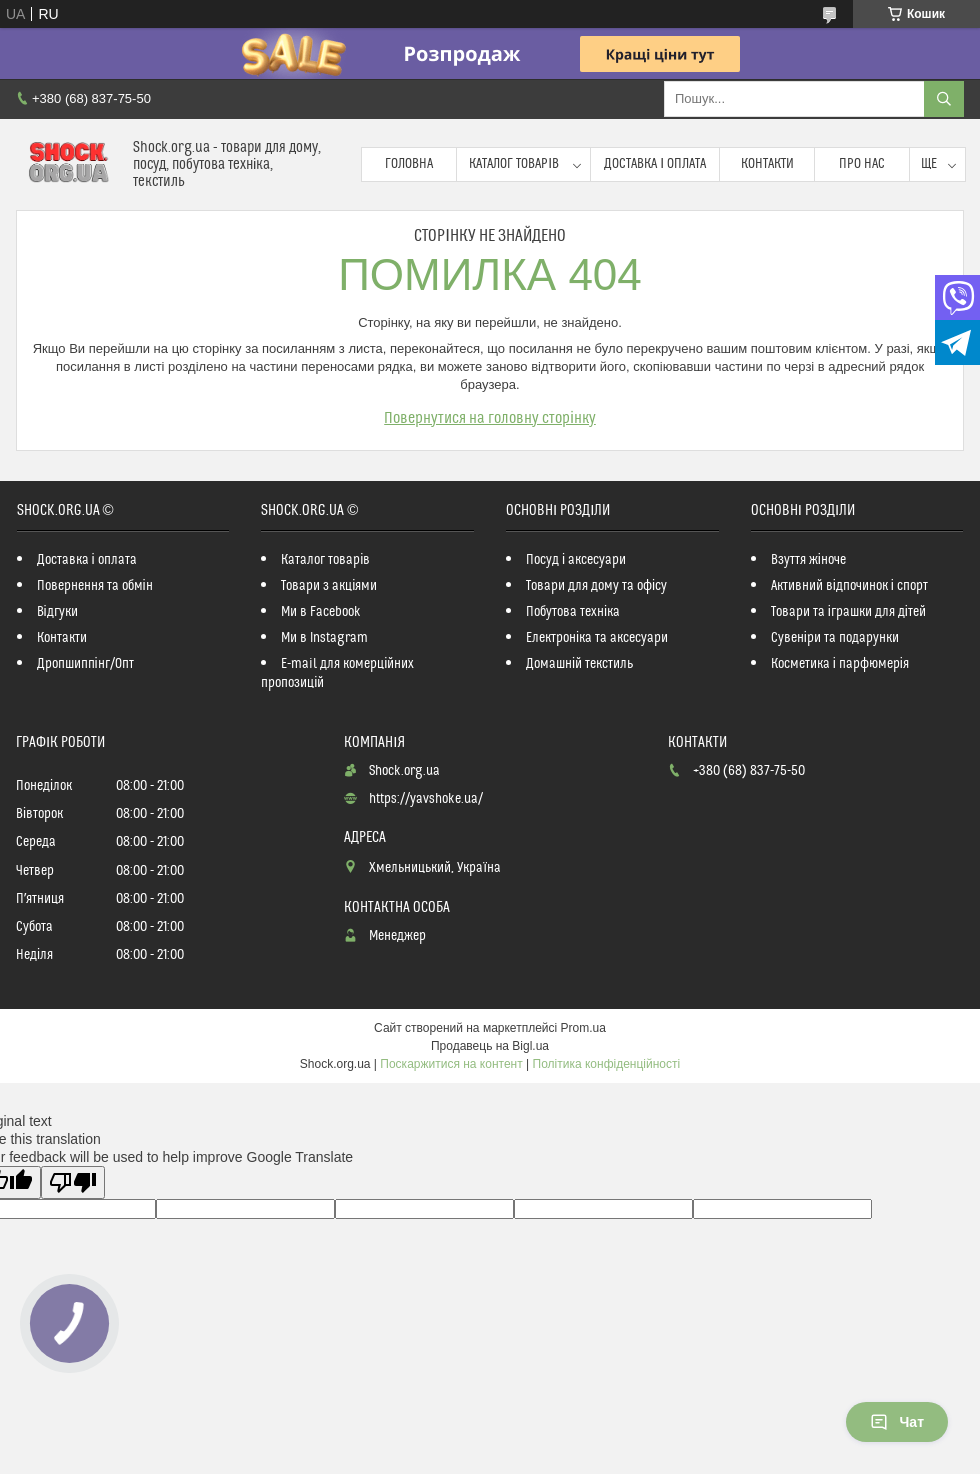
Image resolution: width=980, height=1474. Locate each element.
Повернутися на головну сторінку (490, 418)
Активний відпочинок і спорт (849, 586)
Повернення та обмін (95, 586)
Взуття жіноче (808, 560)
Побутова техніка (573, 612)
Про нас (862, 164)
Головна (409, 164)
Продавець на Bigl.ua (490, 1046)
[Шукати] (944, 99)
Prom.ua (583, 1028)
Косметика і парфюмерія (840, 664)
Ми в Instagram (324, 638)
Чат (897, 1422)
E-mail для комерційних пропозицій (337, 673)
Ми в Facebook (321, 612)
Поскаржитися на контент (451, 1064)
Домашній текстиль (579, 664)
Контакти (767, 164)
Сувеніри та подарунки (835, 638)
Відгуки (57, 612)
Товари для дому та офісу (596, 586)
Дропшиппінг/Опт (85, 664)
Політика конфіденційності (607, 1064)
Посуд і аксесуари (576, 560)
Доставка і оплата (655, 164)
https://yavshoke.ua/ (426, 799)
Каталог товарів (514, 164)
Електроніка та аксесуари (597, 638)
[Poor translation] (73, 1182)
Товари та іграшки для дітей (848, 612)
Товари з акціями (329, 586)
